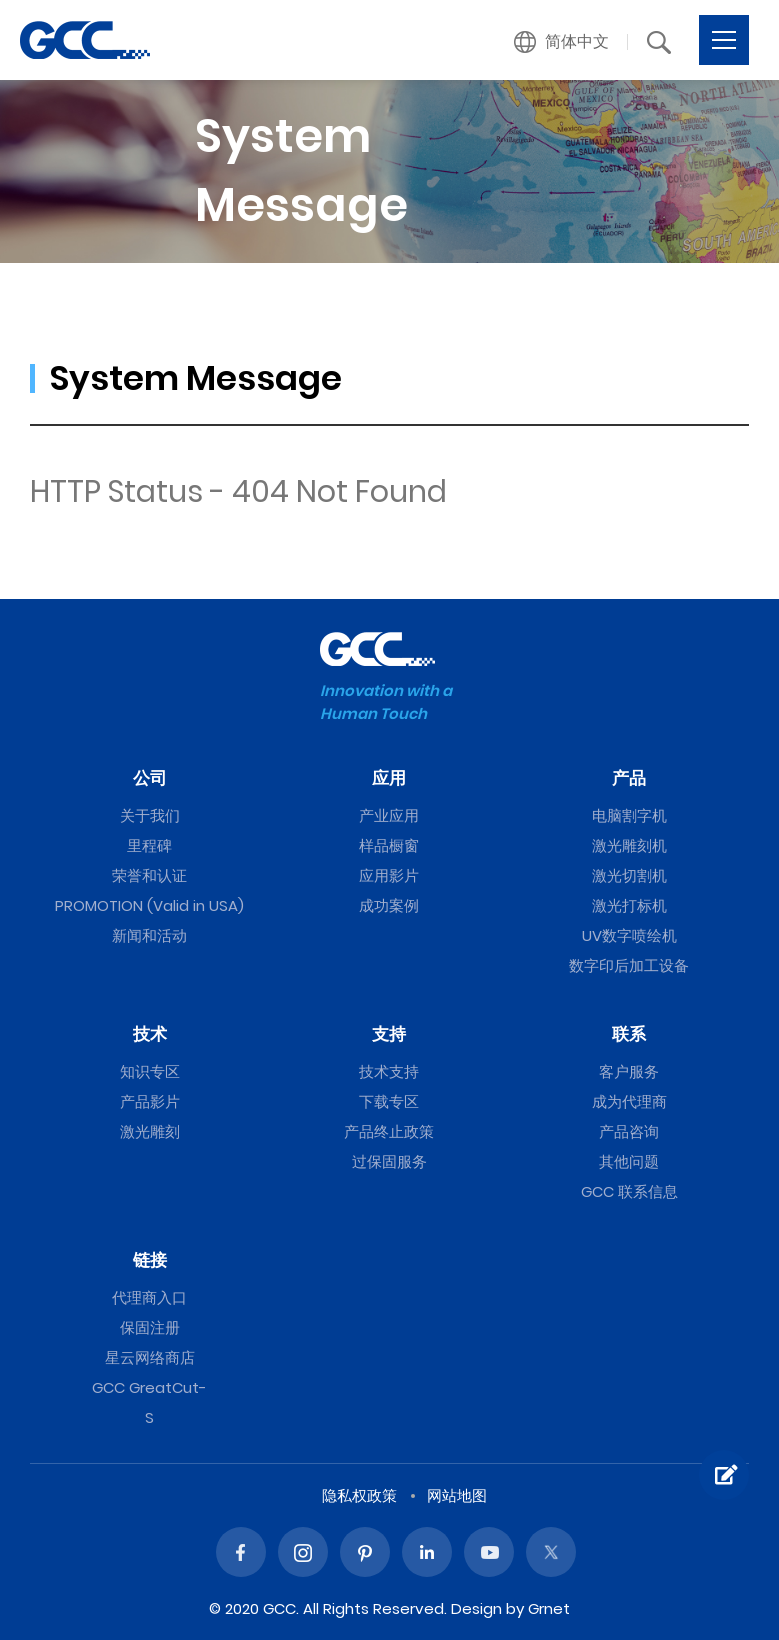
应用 (389, 778)
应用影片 (389, 875)
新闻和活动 (149, 935)
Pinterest (365, 1552)
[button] (562, 42)
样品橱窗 (389, 845)
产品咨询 (629, 1131)
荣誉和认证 (149, 875)
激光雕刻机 (629, 845)
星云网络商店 (150, 1357)
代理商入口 (149, 1297)
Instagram (303, 1552)
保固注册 (150, 1327)
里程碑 (149, 845)
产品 (629, 778)
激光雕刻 (150, 1131)
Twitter (551, 1552)
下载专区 (389, 1101)
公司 (150, 778)
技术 (150, 1034)
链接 (150, 1260)
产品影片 (150, 1101)
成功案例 (389, 905)
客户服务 (629, 1071)
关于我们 (150, 815)
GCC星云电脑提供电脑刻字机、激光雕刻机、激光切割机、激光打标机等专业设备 (85, 40)
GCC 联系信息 (629, 1191)
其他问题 (629, 1161)
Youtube (489, 1552)
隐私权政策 (359, 1495)
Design (476, 1608)
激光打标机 (629, 905)
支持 (389, 1034)
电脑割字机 (629, 815)
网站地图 (457, 1495)
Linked (427, 1552)
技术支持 (389, 1071)
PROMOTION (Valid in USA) (149, 905)
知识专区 (150, 1071)
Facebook (241, 1552)
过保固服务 (389, 1161)
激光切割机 (629, 875)
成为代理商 (629, 1101)
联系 (629, 1034)
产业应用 (389, 815)
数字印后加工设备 (629, 965)
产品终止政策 (389, 1131)
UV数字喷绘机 (629, 935)
